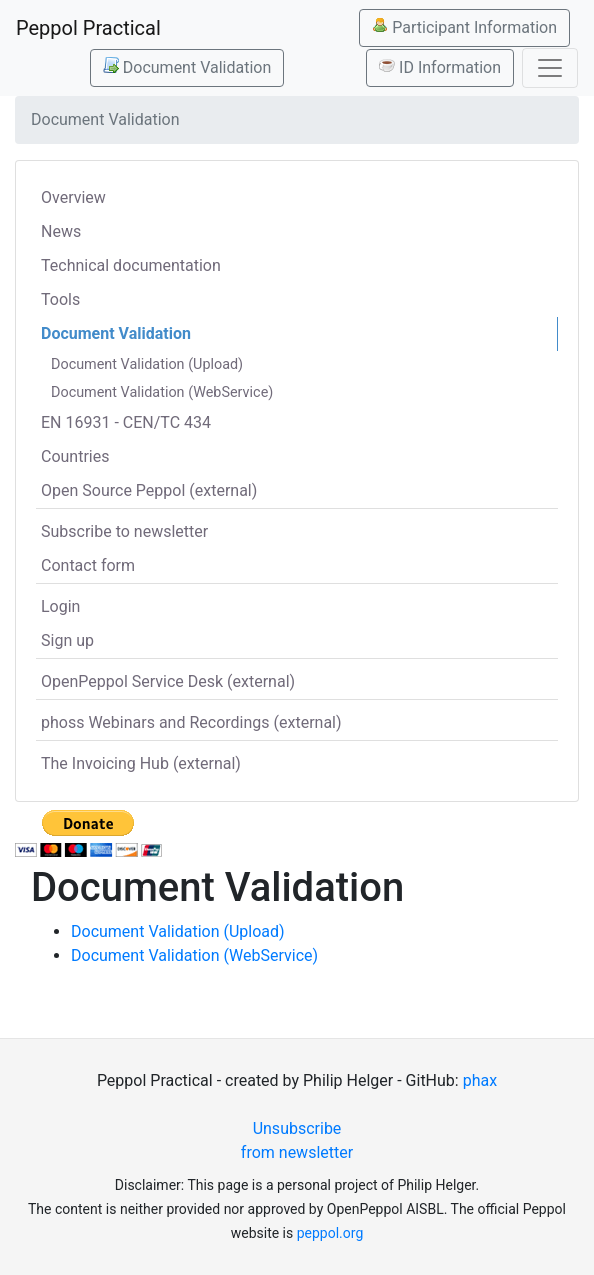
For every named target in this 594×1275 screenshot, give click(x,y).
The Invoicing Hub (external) (141, 763)
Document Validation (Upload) (147, 364)
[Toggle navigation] (550, 68)
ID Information (440, 67)
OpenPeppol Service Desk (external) (168, 681)
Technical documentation (131, 265)
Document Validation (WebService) (162, 392)
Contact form (88, 565)
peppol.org (330, 1233)
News (61, 231)
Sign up (67, 640)
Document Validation (187, 67)
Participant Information (464, 27)
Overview (73, 197)
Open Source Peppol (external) (149, 490)
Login (60, 606)
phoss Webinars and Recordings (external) (191, 722)
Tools (60, 299)
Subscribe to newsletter (124, 531)
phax (480, 1080)
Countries (75, 456)
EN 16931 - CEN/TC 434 (126, 422)
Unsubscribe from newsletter (297, 1140)
